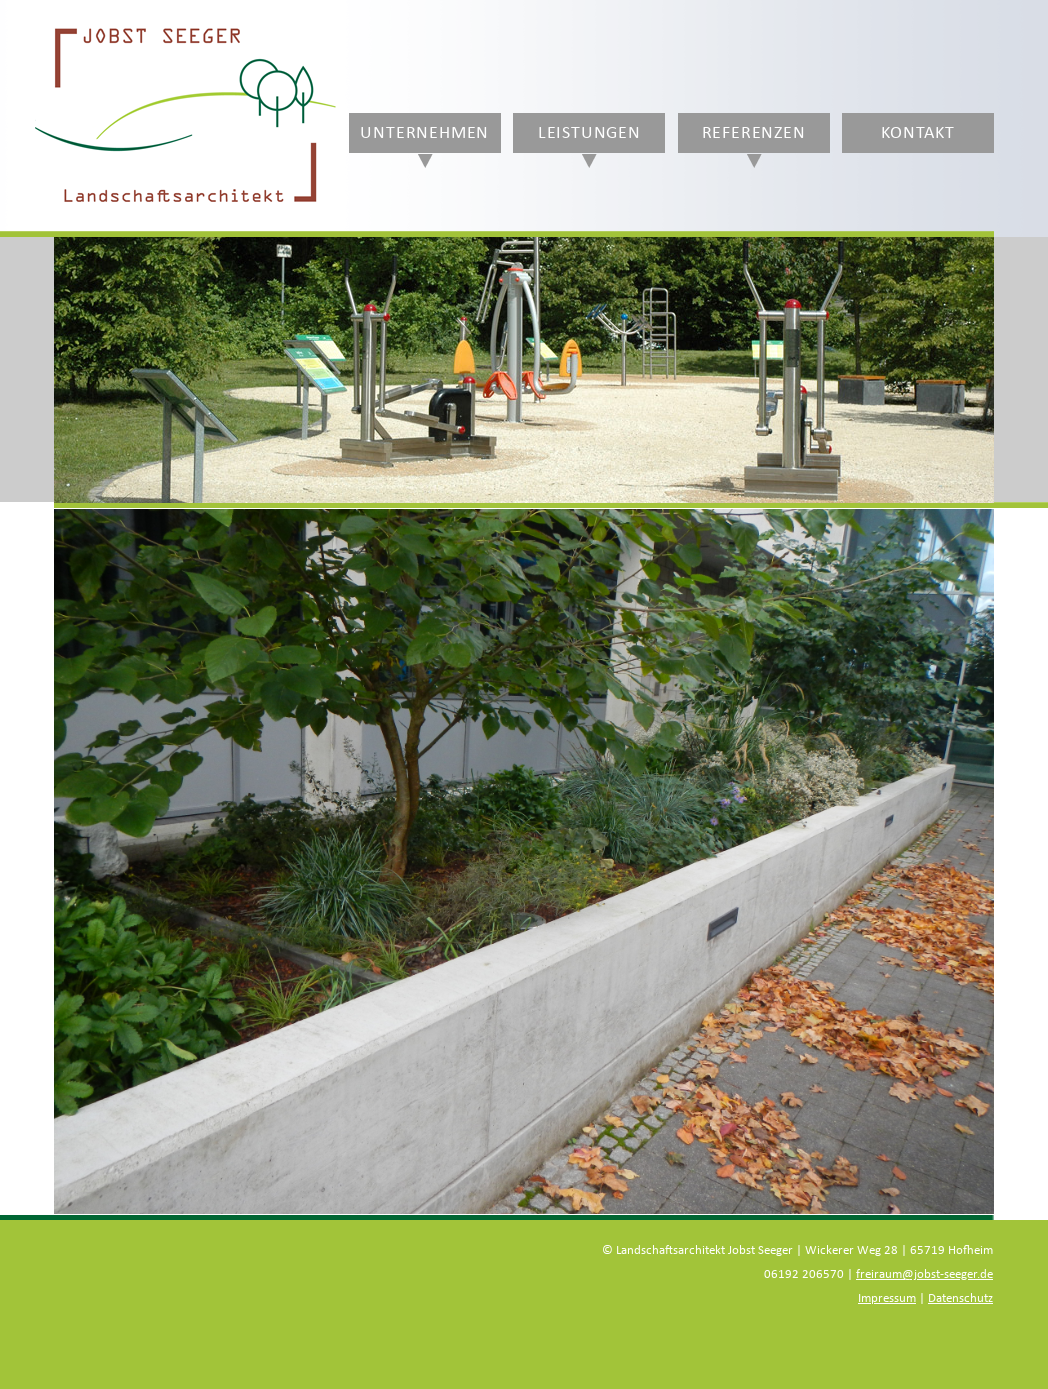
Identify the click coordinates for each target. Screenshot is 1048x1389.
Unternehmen (424, 133)
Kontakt (918, 133)
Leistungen (589, 133)
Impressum (887, 1298)
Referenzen (754, 133)
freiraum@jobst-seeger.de (924, 1274)
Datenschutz (960, 1298)
